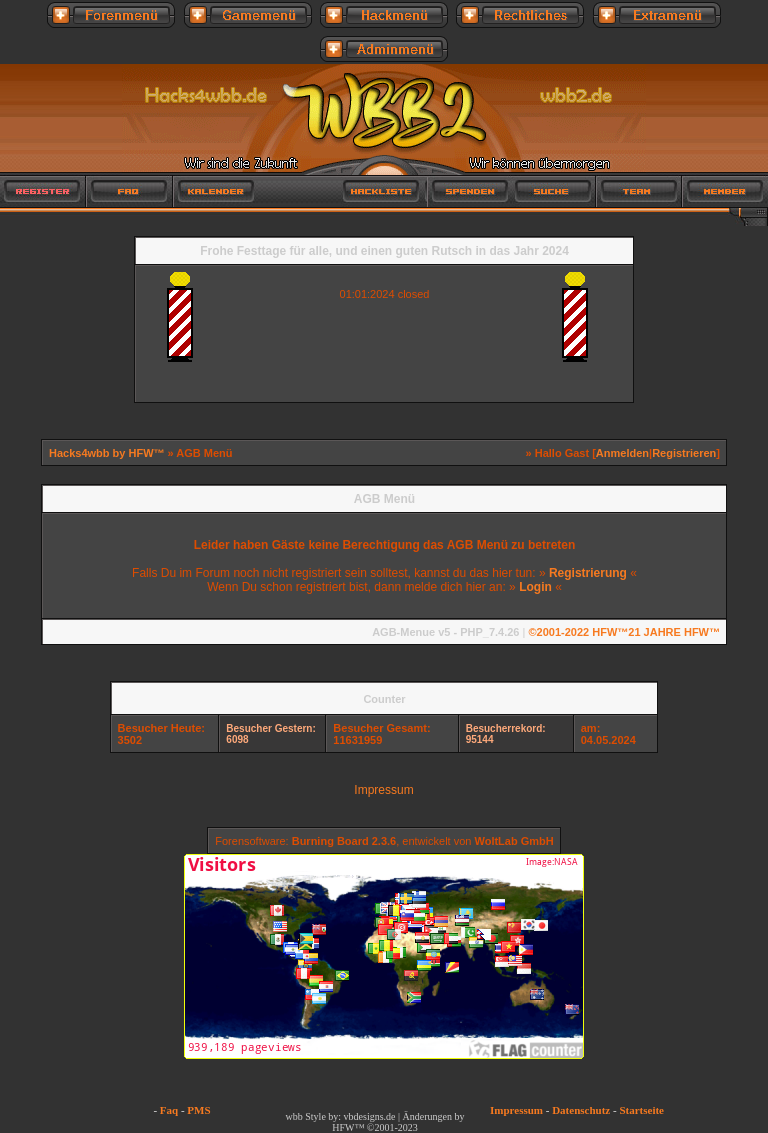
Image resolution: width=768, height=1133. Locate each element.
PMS (198, 1110)
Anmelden (622, 453)
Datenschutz (581, 1110)
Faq (169, 1110)
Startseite (641, 1110)
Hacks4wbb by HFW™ (108, 453)
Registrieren (684, 453)
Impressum (383, 790)
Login (535, 587)
